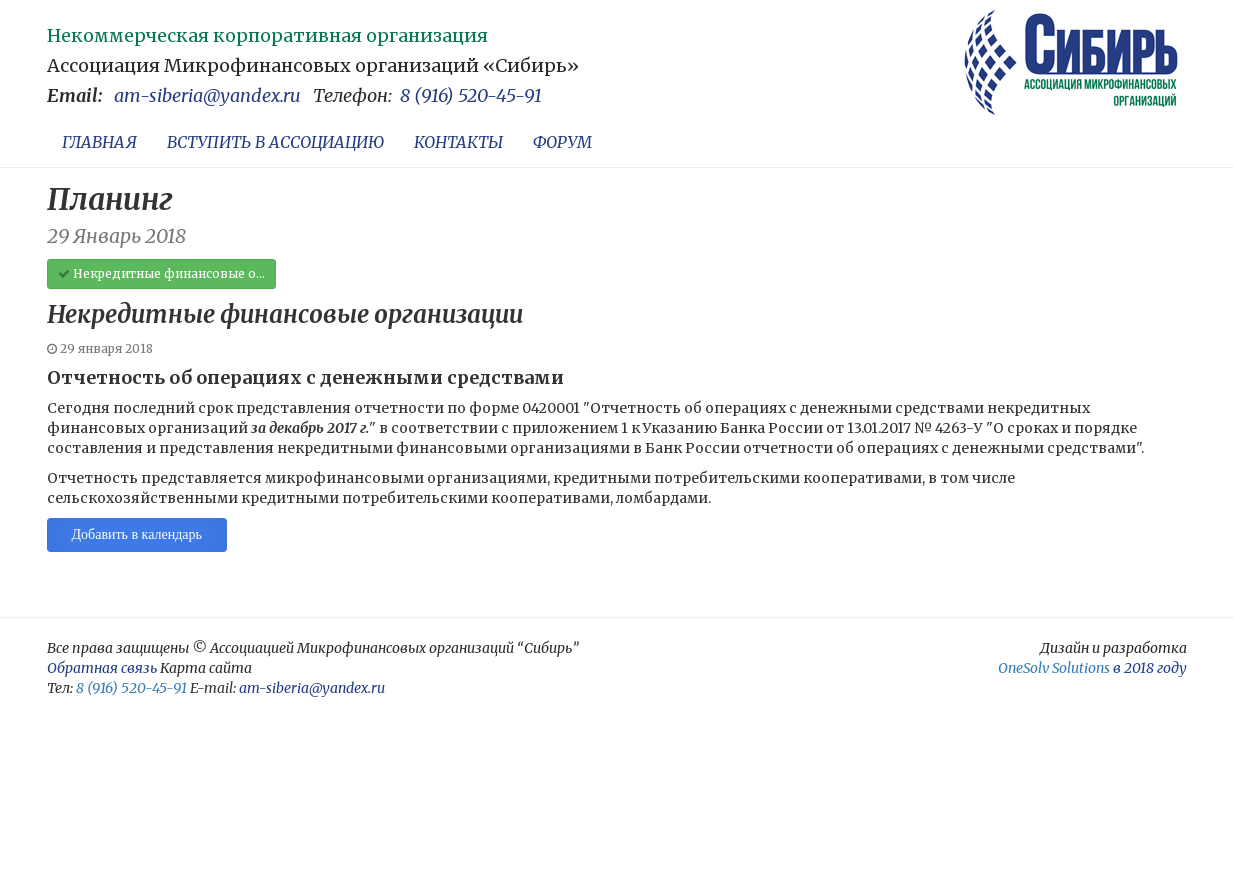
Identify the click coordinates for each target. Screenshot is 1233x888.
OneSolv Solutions (1054, 668)
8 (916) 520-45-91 (471, 95)
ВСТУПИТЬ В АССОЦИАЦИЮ (275, 142)
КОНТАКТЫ (458, 142)
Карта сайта (206, 668)
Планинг (110, 199)
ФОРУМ (562, 142)
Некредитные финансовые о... (161, 273)
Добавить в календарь (137, 534)
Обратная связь (102, 668)
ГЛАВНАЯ (99, 142)
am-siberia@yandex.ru (207, 95)
